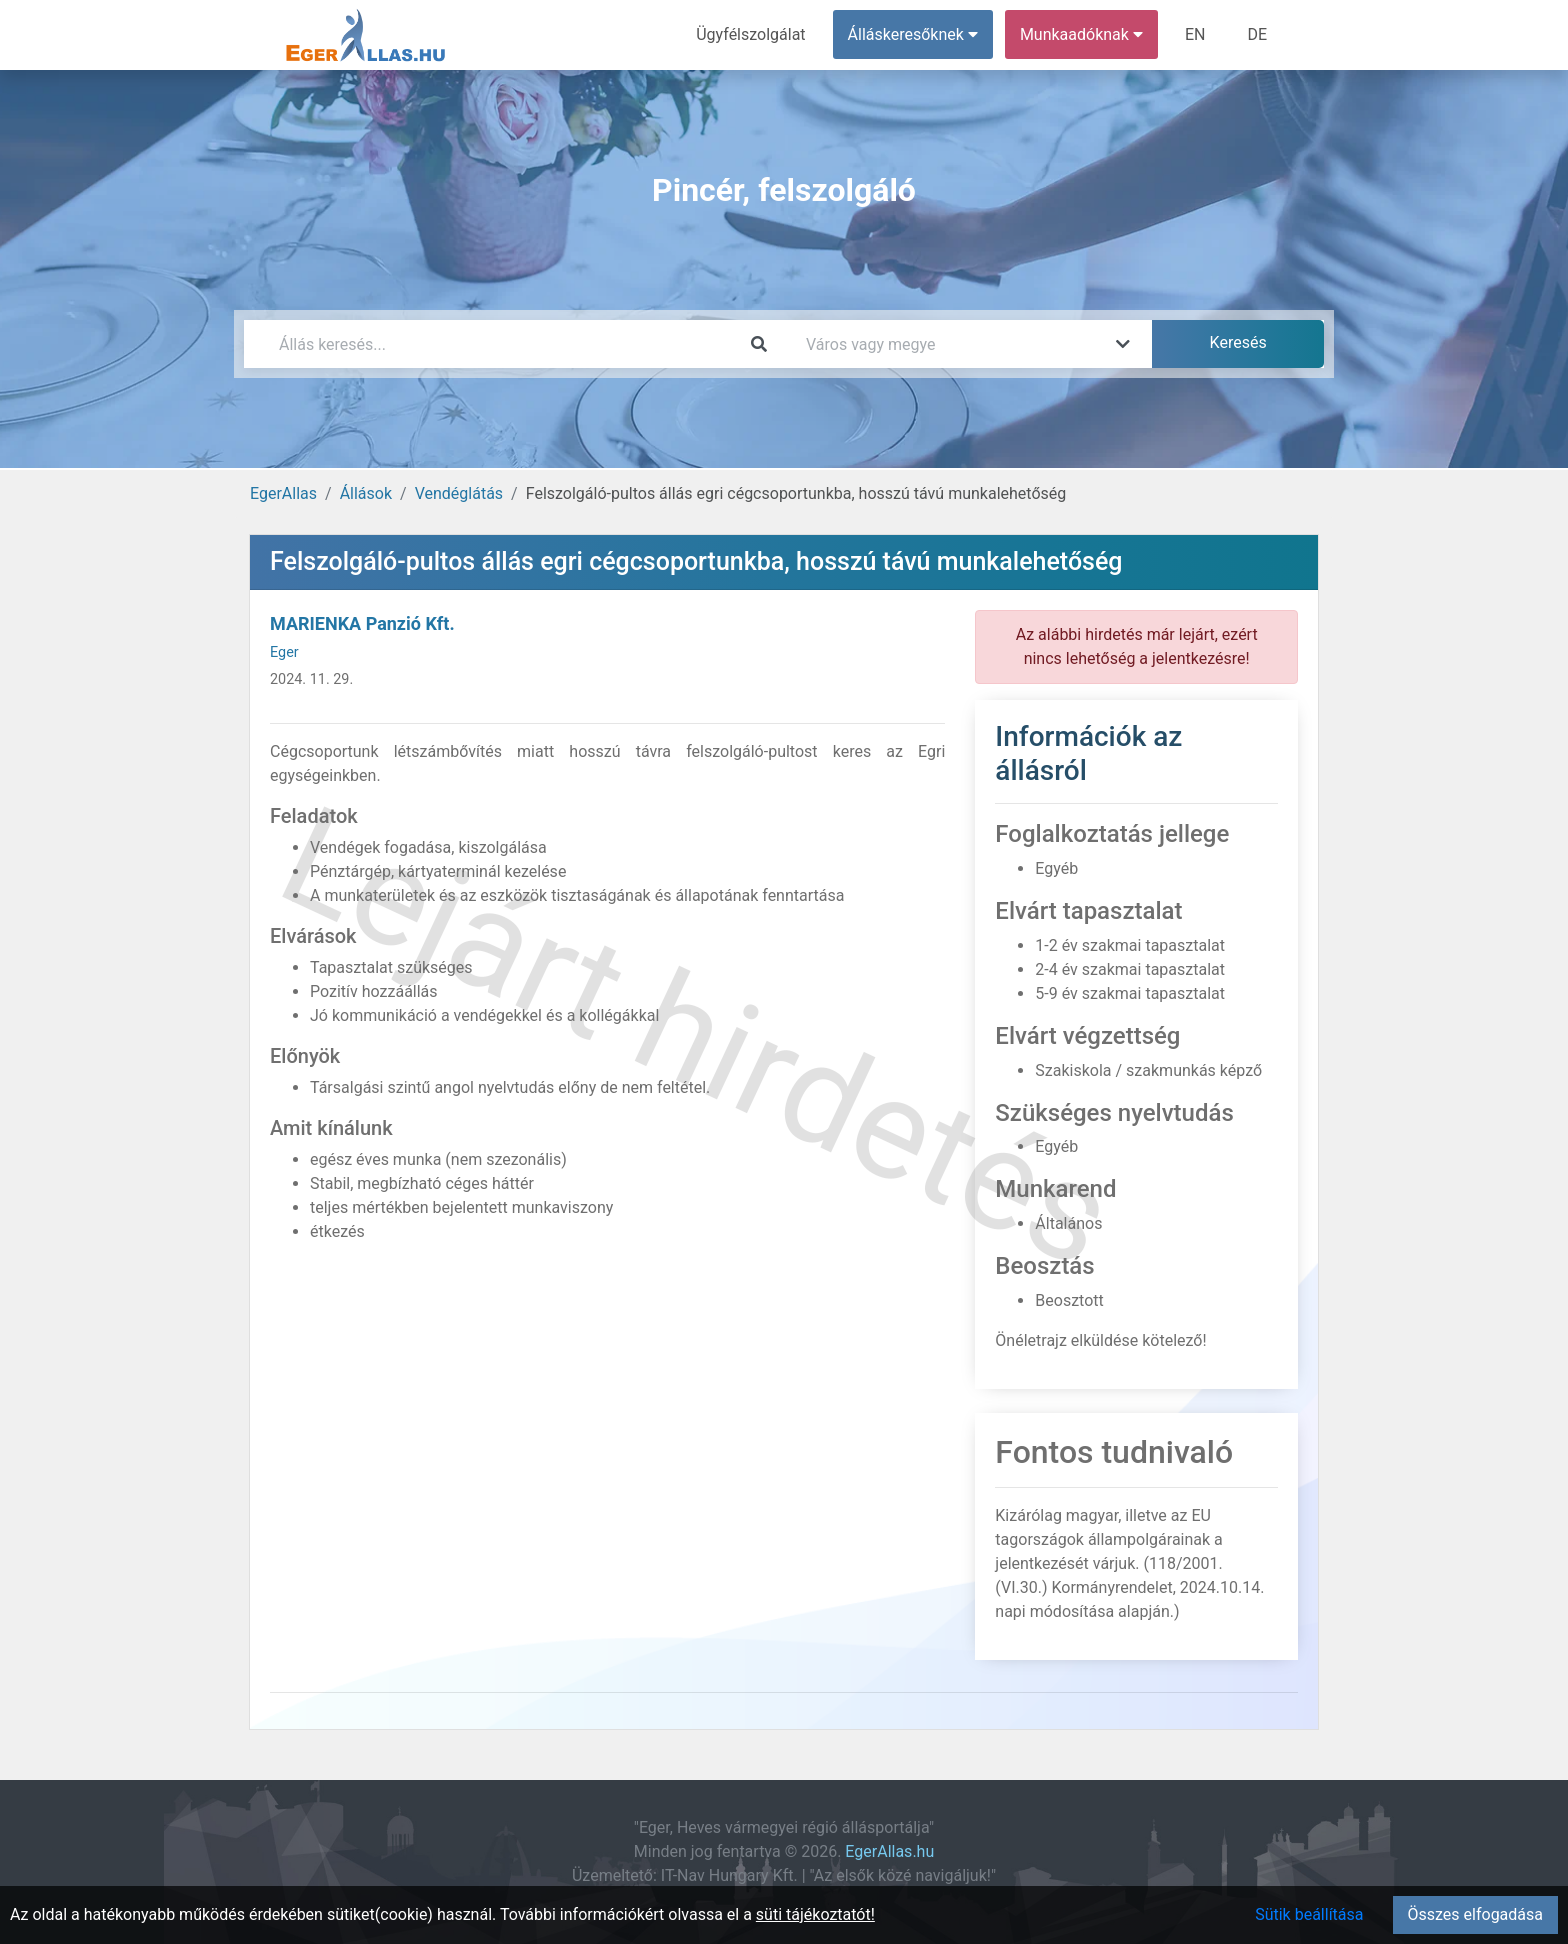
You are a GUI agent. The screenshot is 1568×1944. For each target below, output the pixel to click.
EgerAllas (283, 493)
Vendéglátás (459, 493)
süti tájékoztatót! (815, 1914)
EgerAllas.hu (889, 1851)
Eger (284, 652)
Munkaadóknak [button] (1081, 34)
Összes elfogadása (1475, 1914)
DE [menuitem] (1257, 34)
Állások (366, 493)
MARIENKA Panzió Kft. (362, 623)
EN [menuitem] (1195, 34)
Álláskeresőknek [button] (913, 34)
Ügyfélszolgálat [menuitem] (750, 34)
